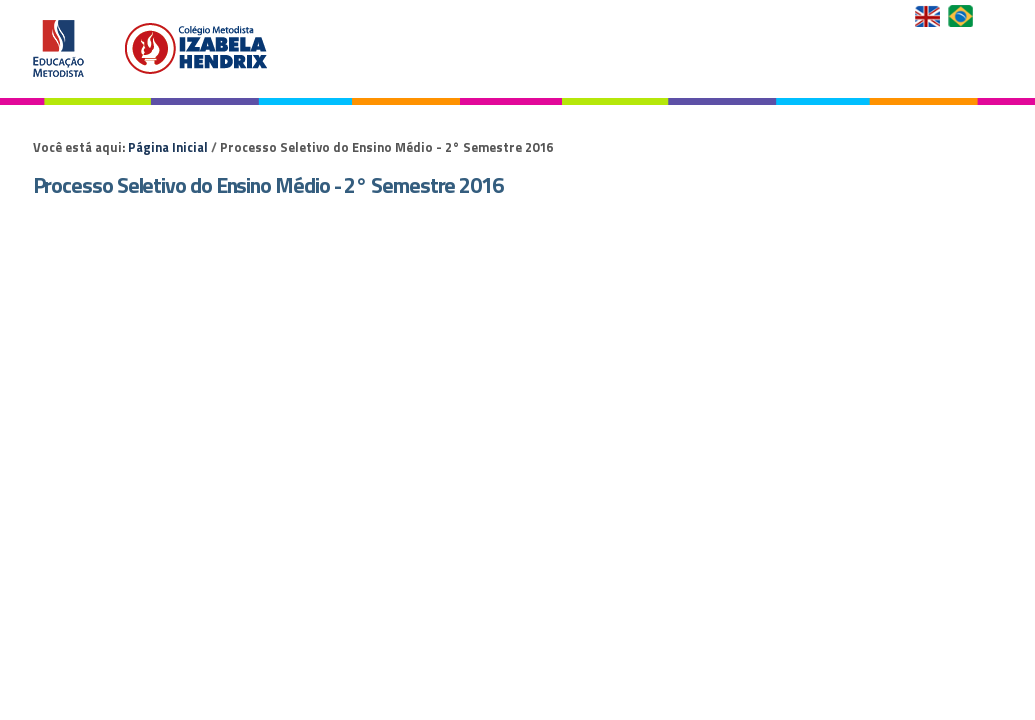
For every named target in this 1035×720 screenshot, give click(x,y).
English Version (929, 16)
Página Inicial (168, 147)
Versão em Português (962, 16)
